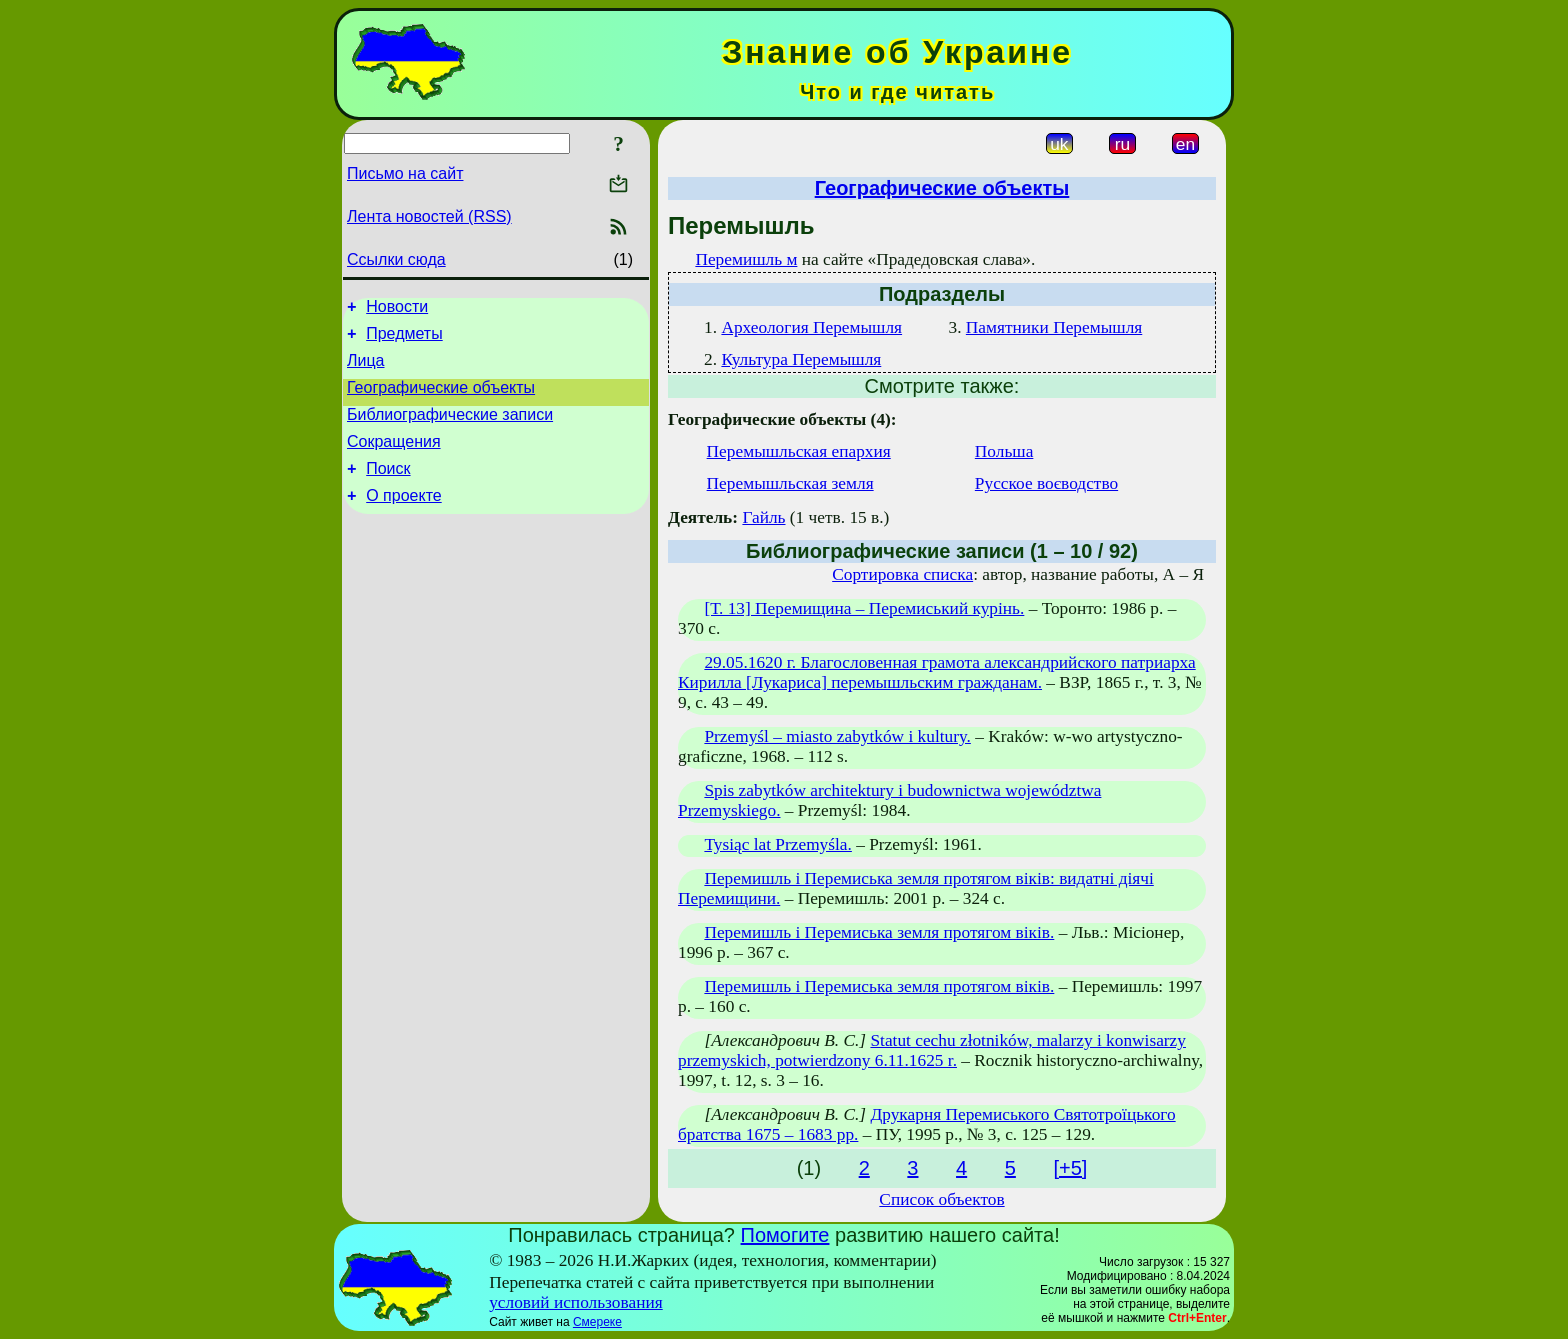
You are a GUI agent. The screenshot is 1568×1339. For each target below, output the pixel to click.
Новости (397, 309)
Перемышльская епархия (799, 451)
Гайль (763, 517)
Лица (366, 369)
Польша (1004, 451)
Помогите (785, 1235)
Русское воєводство (1046, 483)
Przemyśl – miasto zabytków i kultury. (837, 736)
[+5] (1070, 1168)
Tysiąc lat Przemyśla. (777, 844)
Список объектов (941, 1199)
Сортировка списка (902, 574)
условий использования (576, 1302)
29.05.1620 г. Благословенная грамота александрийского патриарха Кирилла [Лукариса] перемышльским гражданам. (937, 672)
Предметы (404, 339)
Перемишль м (746, 259)
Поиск (388, 489)
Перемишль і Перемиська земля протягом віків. (879, 932)
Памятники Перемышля (1054, 327)
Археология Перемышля (811, 327)
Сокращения (394, 459)
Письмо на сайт (405, 173)
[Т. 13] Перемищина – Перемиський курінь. (864, 608)
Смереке (597, 1322)
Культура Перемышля (801, 359)
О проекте (403, 519)
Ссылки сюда (396, 259)
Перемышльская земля (790, 483)
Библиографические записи (450, 429)
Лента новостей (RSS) (429, 216)
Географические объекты (441, 399)
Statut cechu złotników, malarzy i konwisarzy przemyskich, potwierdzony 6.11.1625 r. (932, 1050)
